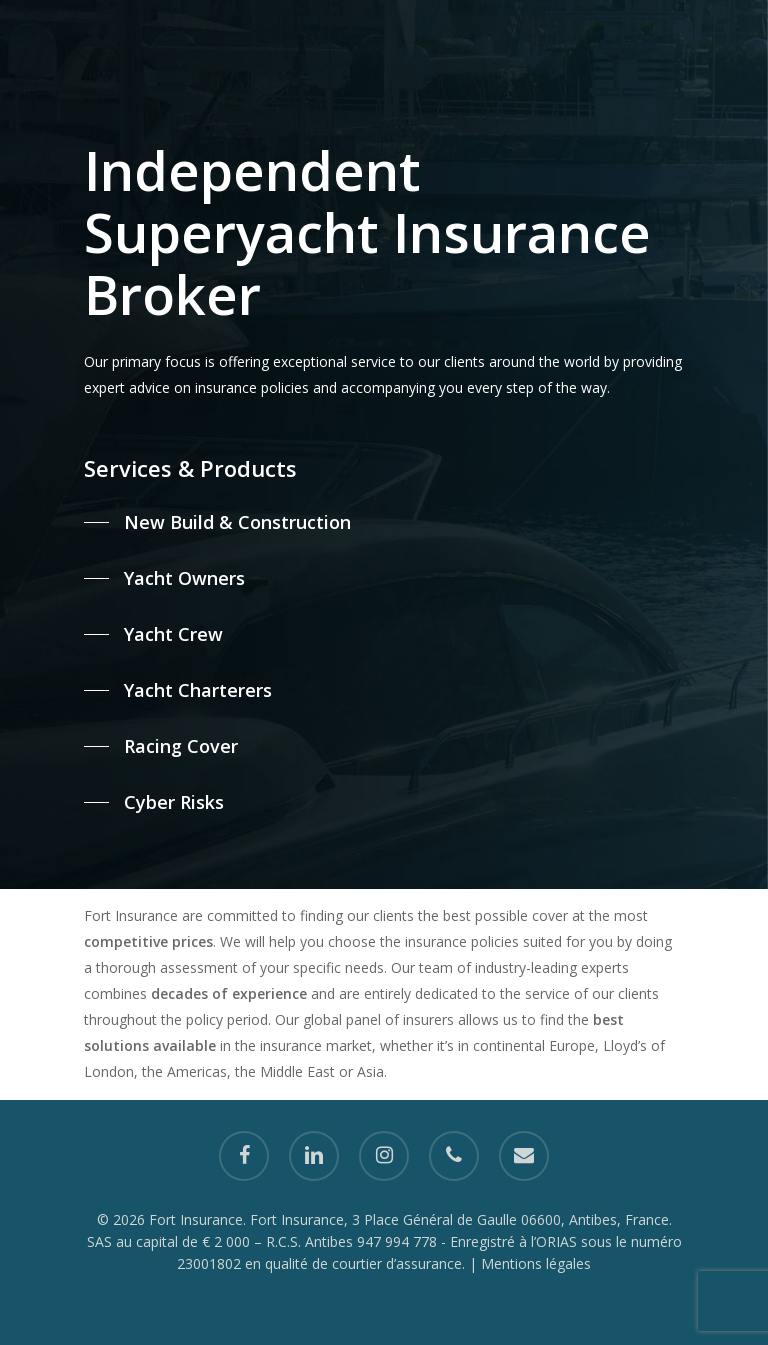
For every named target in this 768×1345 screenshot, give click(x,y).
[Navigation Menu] (39, 24)
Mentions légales (536, 1263)
